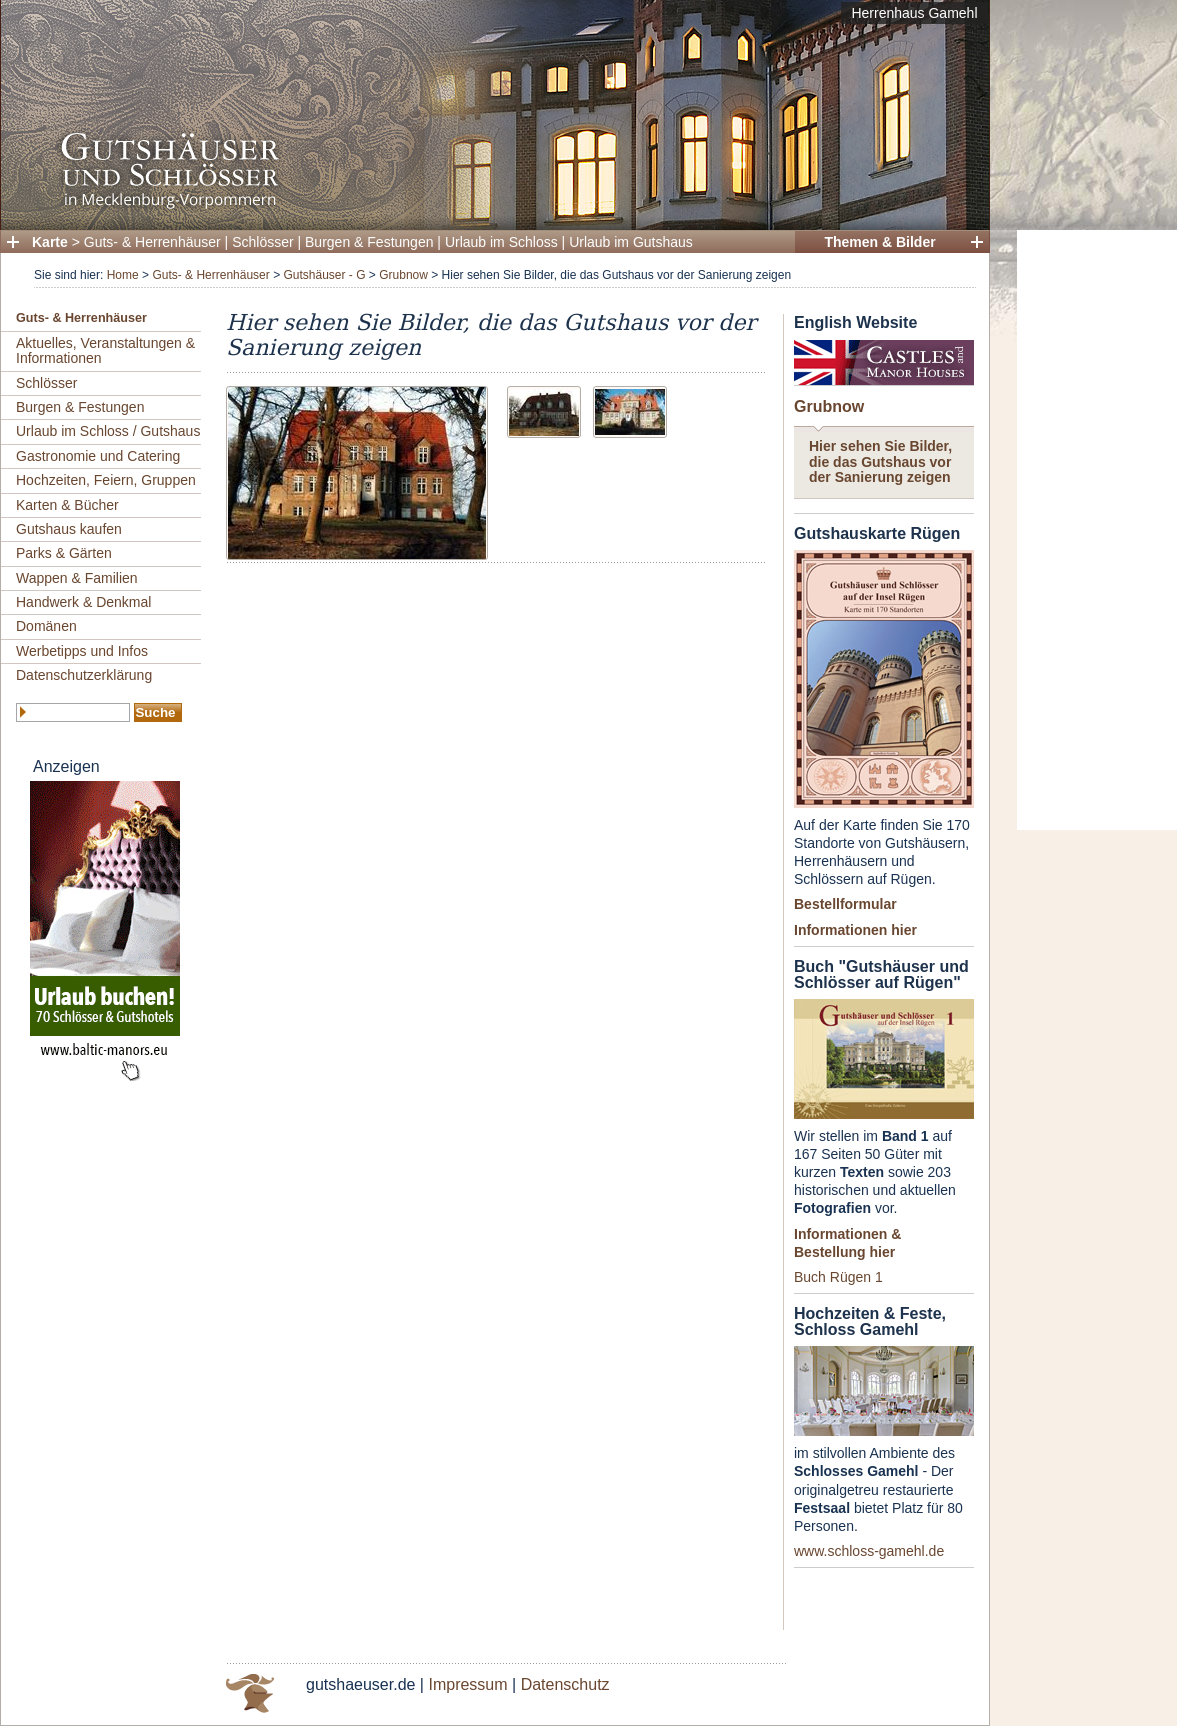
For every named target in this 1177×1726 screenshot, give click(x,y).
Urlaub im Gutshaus (631, 242)
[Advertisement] (1097, 530)
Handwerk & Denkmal (83, 602)
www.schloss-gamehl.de (869, 1551)
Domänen (46, 626)
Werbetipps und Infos (82, 651)
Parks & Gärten (64, 553)
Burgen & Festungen (369, 242)
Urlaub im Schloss (501, 242)
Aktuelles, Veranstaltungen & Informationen (105, 350)
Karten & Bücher (67, 505)
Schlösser (262, 242)
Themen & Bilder (879, 242)
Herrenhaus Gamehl (914, 13)
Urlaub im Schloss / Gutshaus (108, 431)
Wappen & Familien (77, 578)
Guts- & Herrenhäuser (152, 242)
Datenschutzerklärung (84, 675)
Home (123, 275)
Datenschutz (565, 1684)
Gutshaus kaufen (69, 529)
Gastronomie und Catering (98, 456)
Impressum (467, 1684)
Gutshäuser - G (324, 275)
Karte (50, 242)
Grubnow (403, 275)
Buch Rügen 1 (838, 1277)
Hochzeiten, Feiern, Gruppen (106, 480)
